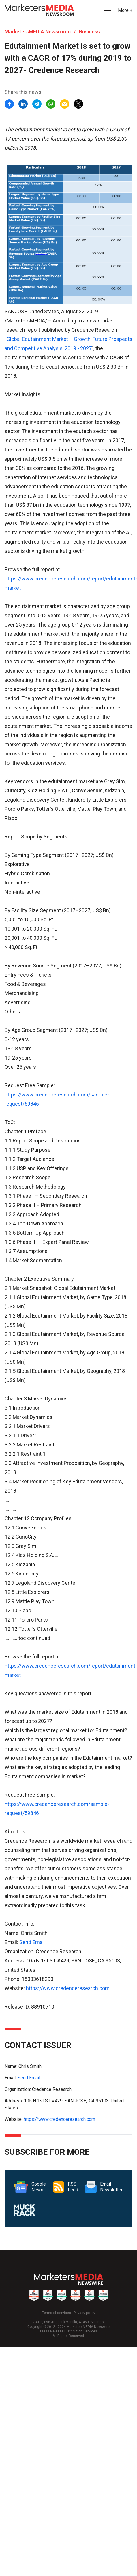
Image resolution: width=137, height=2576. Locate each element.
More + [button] (125, 10)
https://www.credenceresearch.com (68, 1988)
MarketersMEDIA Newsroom (38, 32)
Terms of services (56, 2313)
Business (89, 32)
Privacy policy (84, 2313)
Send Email (32, 1942)
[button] (107, 10)
